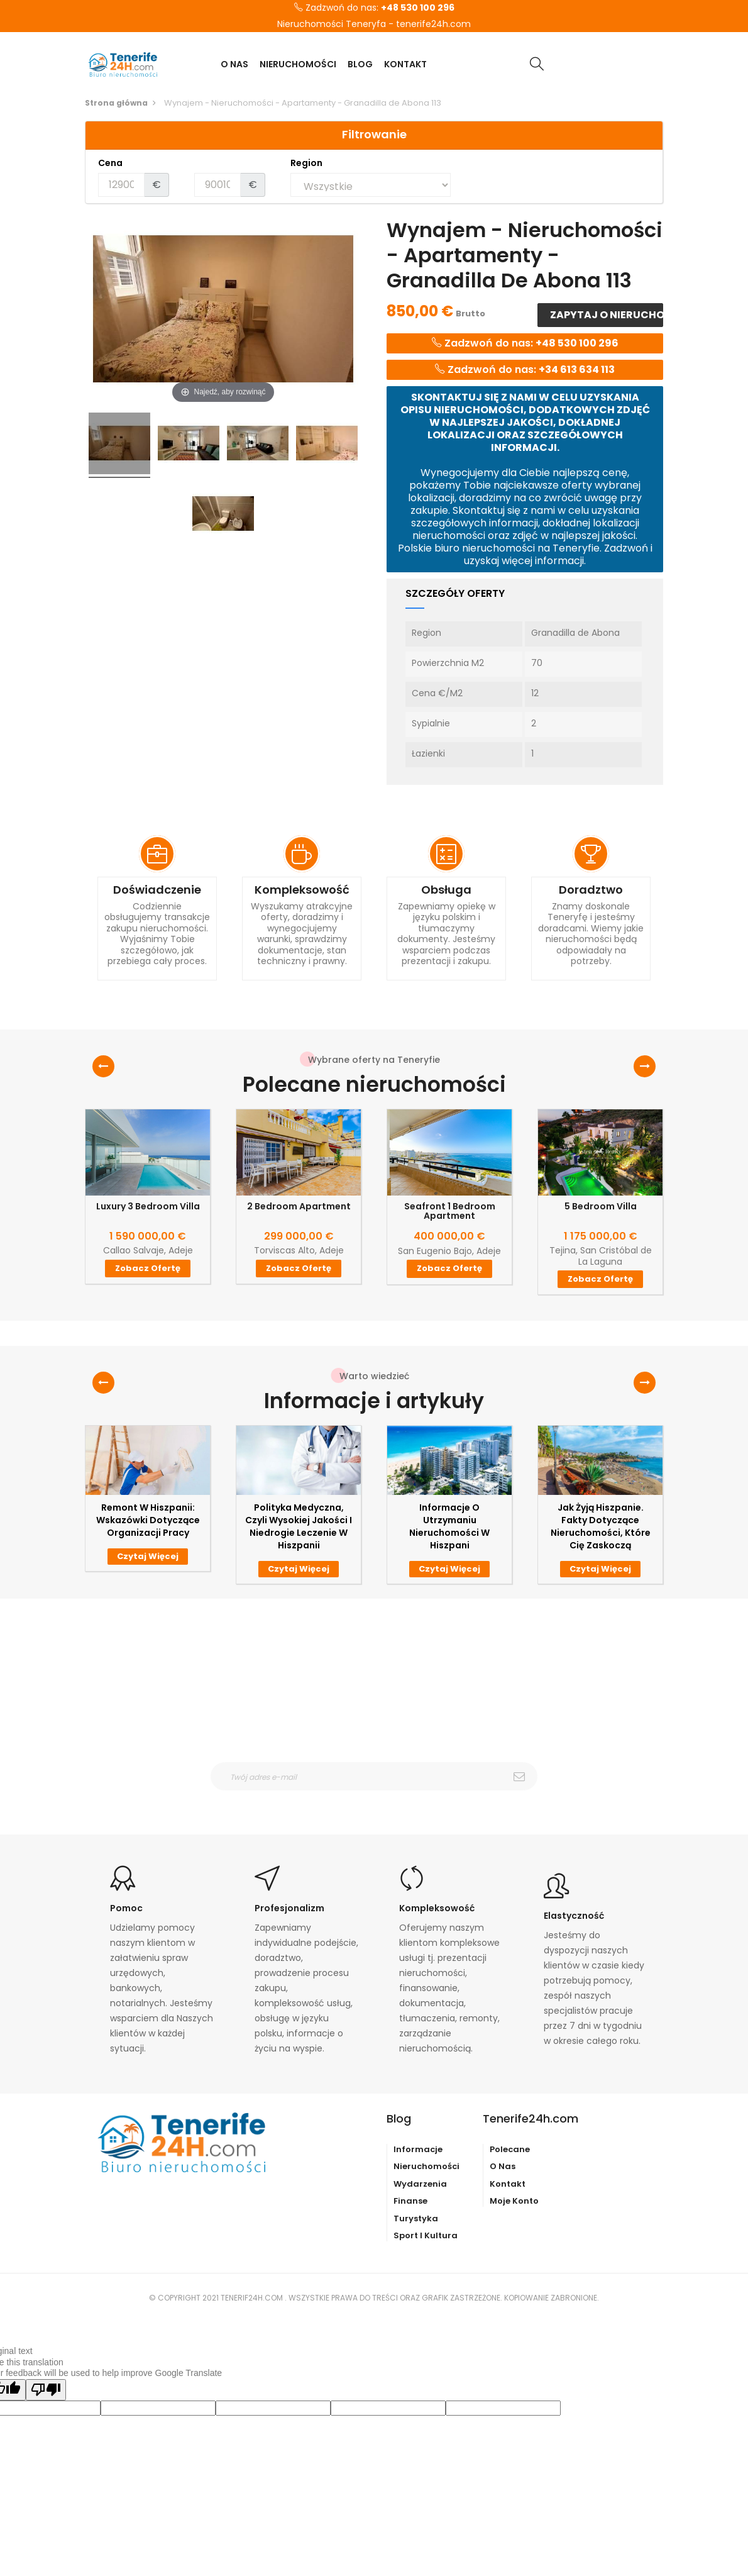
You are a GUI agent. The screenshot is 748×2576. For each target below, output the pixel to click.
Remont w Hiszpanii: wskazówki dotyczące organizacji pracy (148, 1520)
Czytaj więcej (148, 1556)
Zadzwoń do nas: (374, 8)
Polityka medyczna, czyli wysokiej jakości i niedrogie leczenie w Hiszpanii (298, 1526)
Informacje (418, 2149)
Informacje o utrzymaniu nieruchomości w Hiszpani (449, 1526)
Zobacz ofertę (147, 1268)
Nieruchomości (426, 2166)
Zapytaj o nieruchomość (605, 315)
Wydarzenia (420, 2184)
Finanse (410, 2201)
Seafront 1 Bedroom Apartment (449, 1211)
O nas (502, 2166)
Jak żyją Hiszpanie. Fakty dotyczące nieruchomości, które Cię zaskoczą (601, 1526)
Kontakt (507, 2184)
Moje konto (514, 2201)
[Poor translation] (46, 2390)
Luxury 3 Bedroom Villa (148, 1206)
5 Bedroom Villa (600, 1206)
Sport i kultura (425, 2235)
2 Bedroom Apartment (299, 1206)
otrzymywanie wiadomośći (382, 1798)
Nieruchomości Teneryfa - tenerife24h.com (374, 24)
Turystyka (415, 2218)
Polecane (510, 2149)
